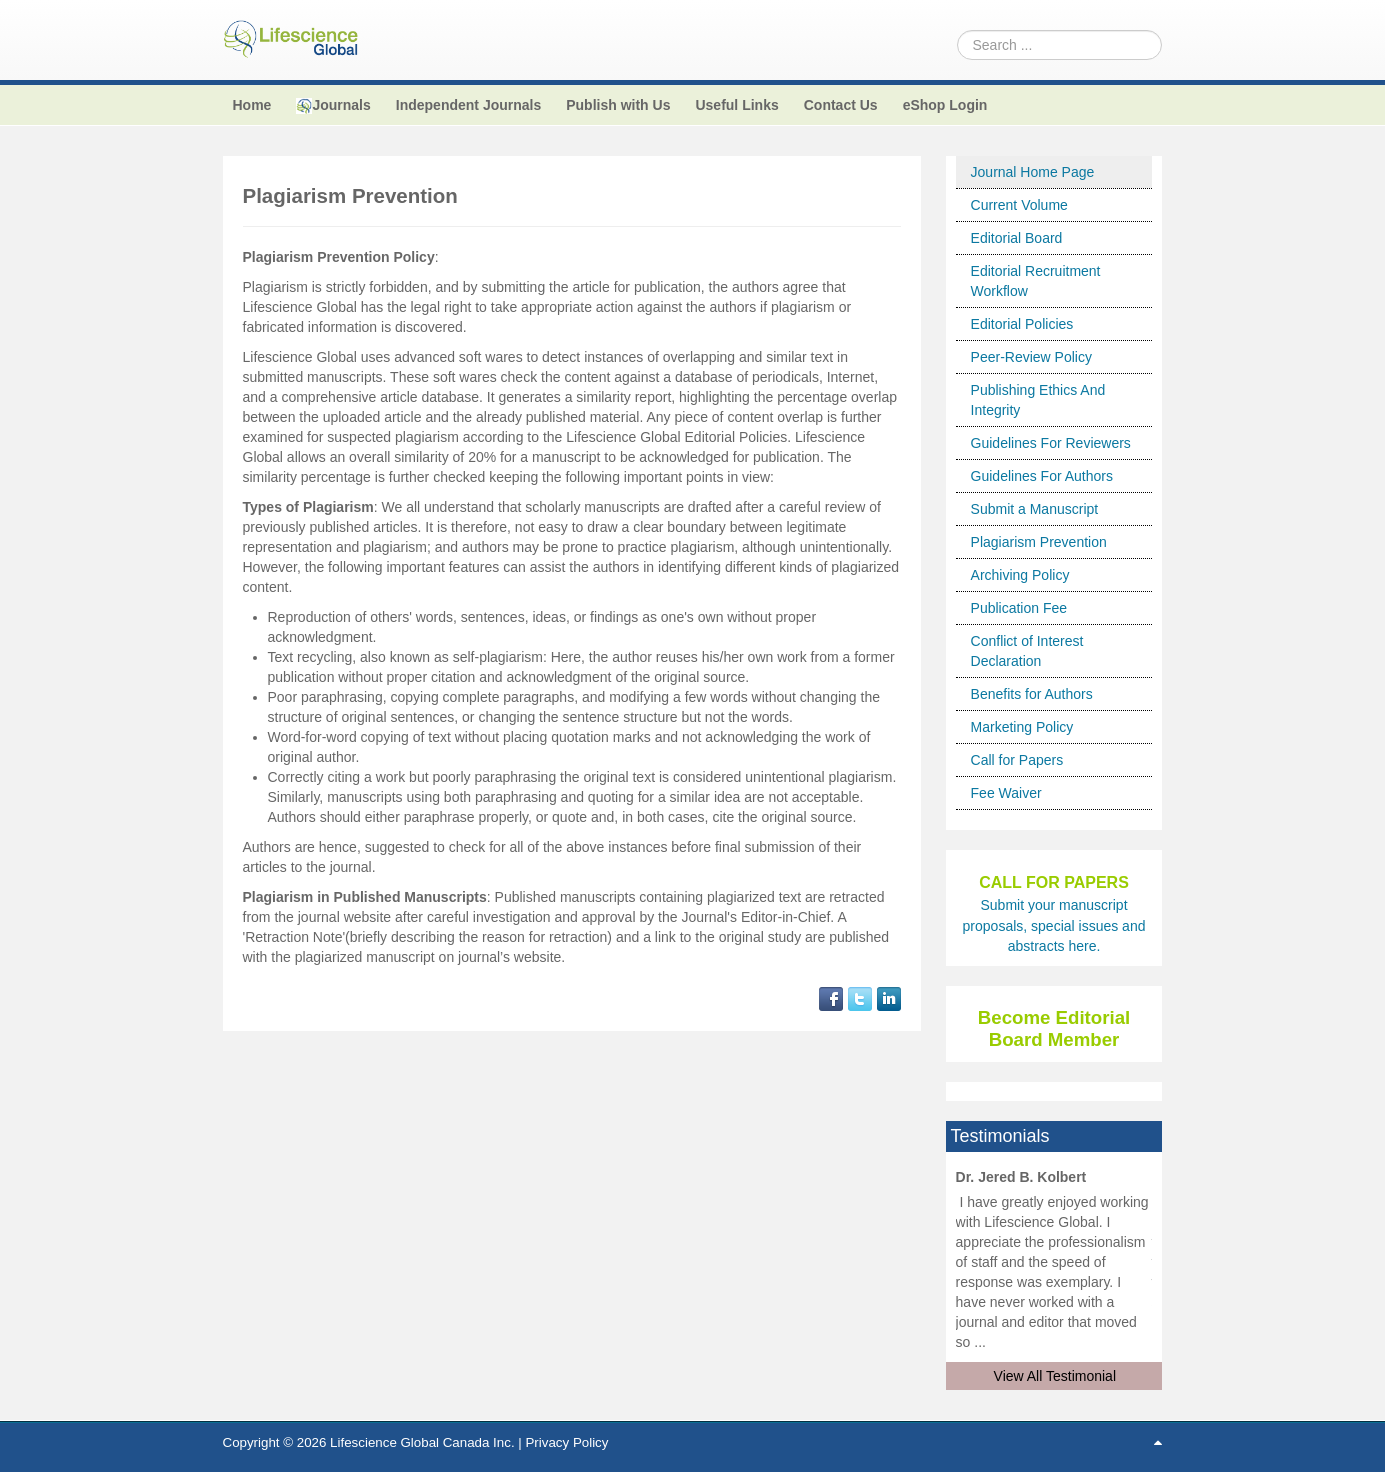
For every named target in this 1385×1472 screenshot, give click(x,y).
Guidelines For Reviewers (1051, 443)
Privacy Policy (566, 1442)
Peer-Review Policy (1031, 357)
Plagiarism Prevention (1039, 542)
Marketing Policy (1022, 727)
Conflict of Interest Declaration (1027, 651)
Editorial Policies (1022, 324)
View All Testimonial (1055, 1376)
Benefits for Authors (1032, 694)
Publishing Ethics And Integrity (1038, 400)
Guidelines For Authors (1042, 476)
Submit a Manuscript (1035, 509)
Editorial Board (1017, 238)
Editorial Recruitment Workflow (1036, 281)
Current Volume (1019, 205)
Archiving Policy (1020, 575)
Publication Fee (1019, 608)
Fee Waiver (1006, 793)
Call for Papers (1017, 760)
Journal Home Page (1033, 172)
